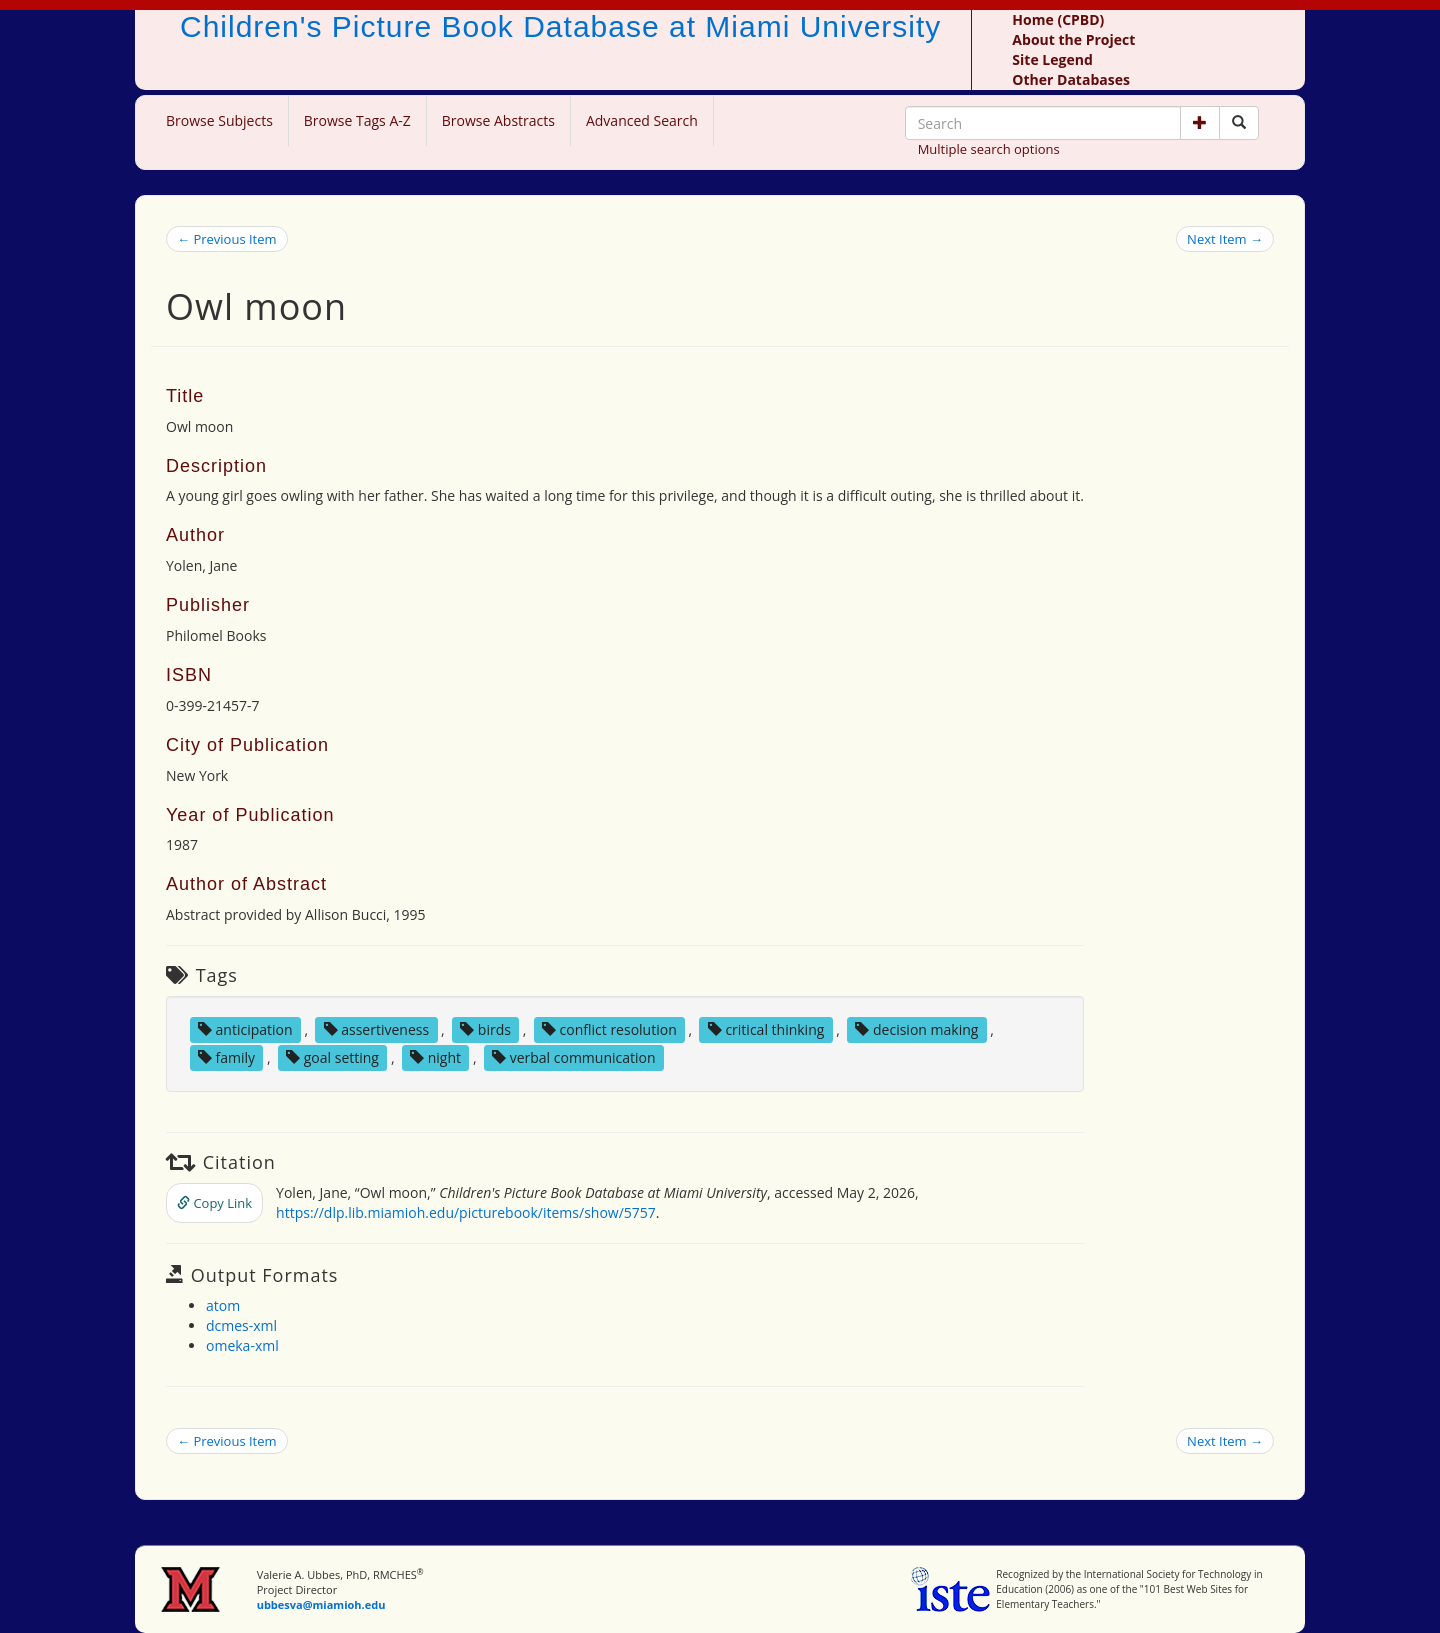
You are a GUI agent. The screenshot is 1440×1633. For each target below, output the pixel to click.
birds (485, 1029)
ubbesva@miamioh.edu (321, 1604)
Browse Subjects (219, 120)
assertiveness (377, 1029)
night (435, 1057)
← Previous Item (227, 239)
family (226, 1057)
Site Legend (1052, 59)
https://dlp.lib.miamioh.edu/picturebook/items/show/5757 (466, 1212)
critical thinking (766, 1029)
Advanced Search (642, 120)
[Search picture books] (1239, 123)
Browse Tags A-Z (357, 120)
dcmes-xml (241, 1325)
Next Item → (1225, 239)
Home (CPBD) (1058, 19)
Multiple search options (989, 149)
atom (223, 1305)
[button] (1200, 123)
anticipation (245, 1029)
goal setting (332, 1057)
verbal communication (574, 1057)
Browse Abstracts (498, 120)
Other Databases (1071, 79)
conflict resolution (609, 1029)
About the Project (1073, 39)
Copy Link (214, 1203)
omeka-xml (242, 1345)
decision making (916, 1029)
